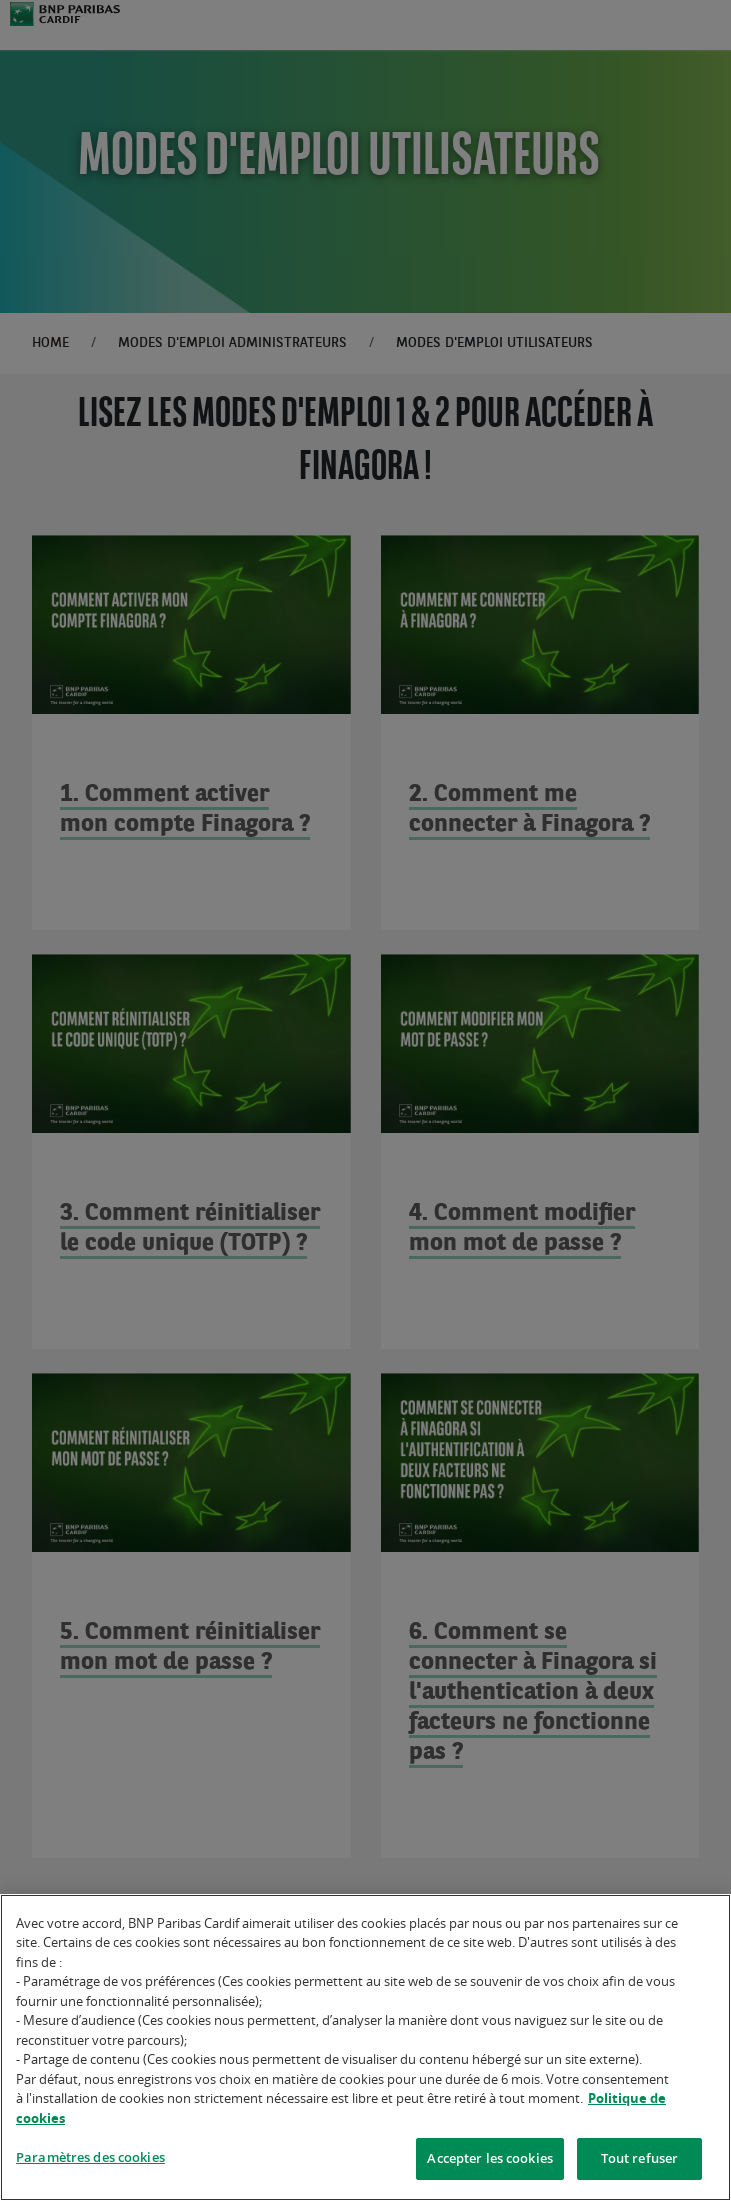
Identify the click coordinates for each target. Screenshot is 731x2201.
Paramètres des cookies (90, 2162)
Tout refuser (640, 2163)
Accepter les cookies (490, 2163)
